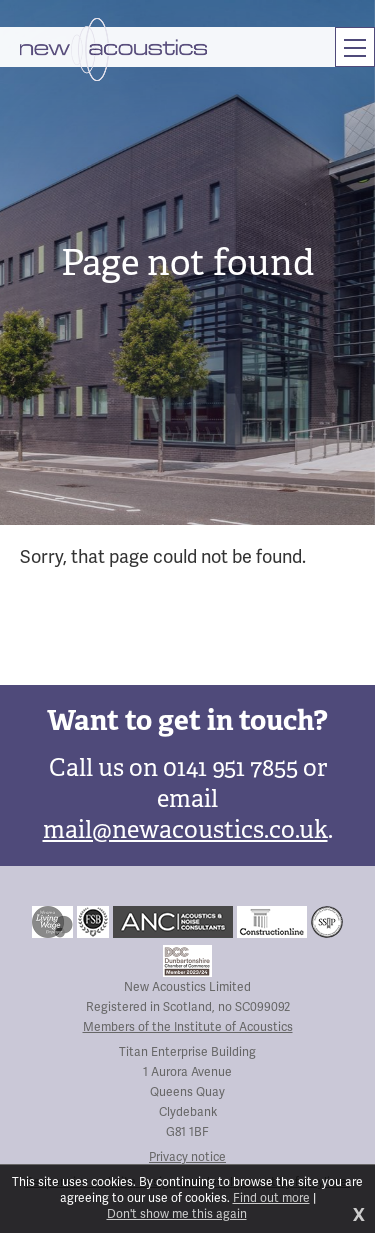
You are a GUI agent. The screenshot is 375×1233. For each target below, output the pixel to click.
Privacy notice (187, 1157)
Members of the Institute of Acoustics (188, 1027)
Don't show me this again (177, 1214)
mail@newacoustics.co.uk (185, 830)
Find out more (271, 1198)
